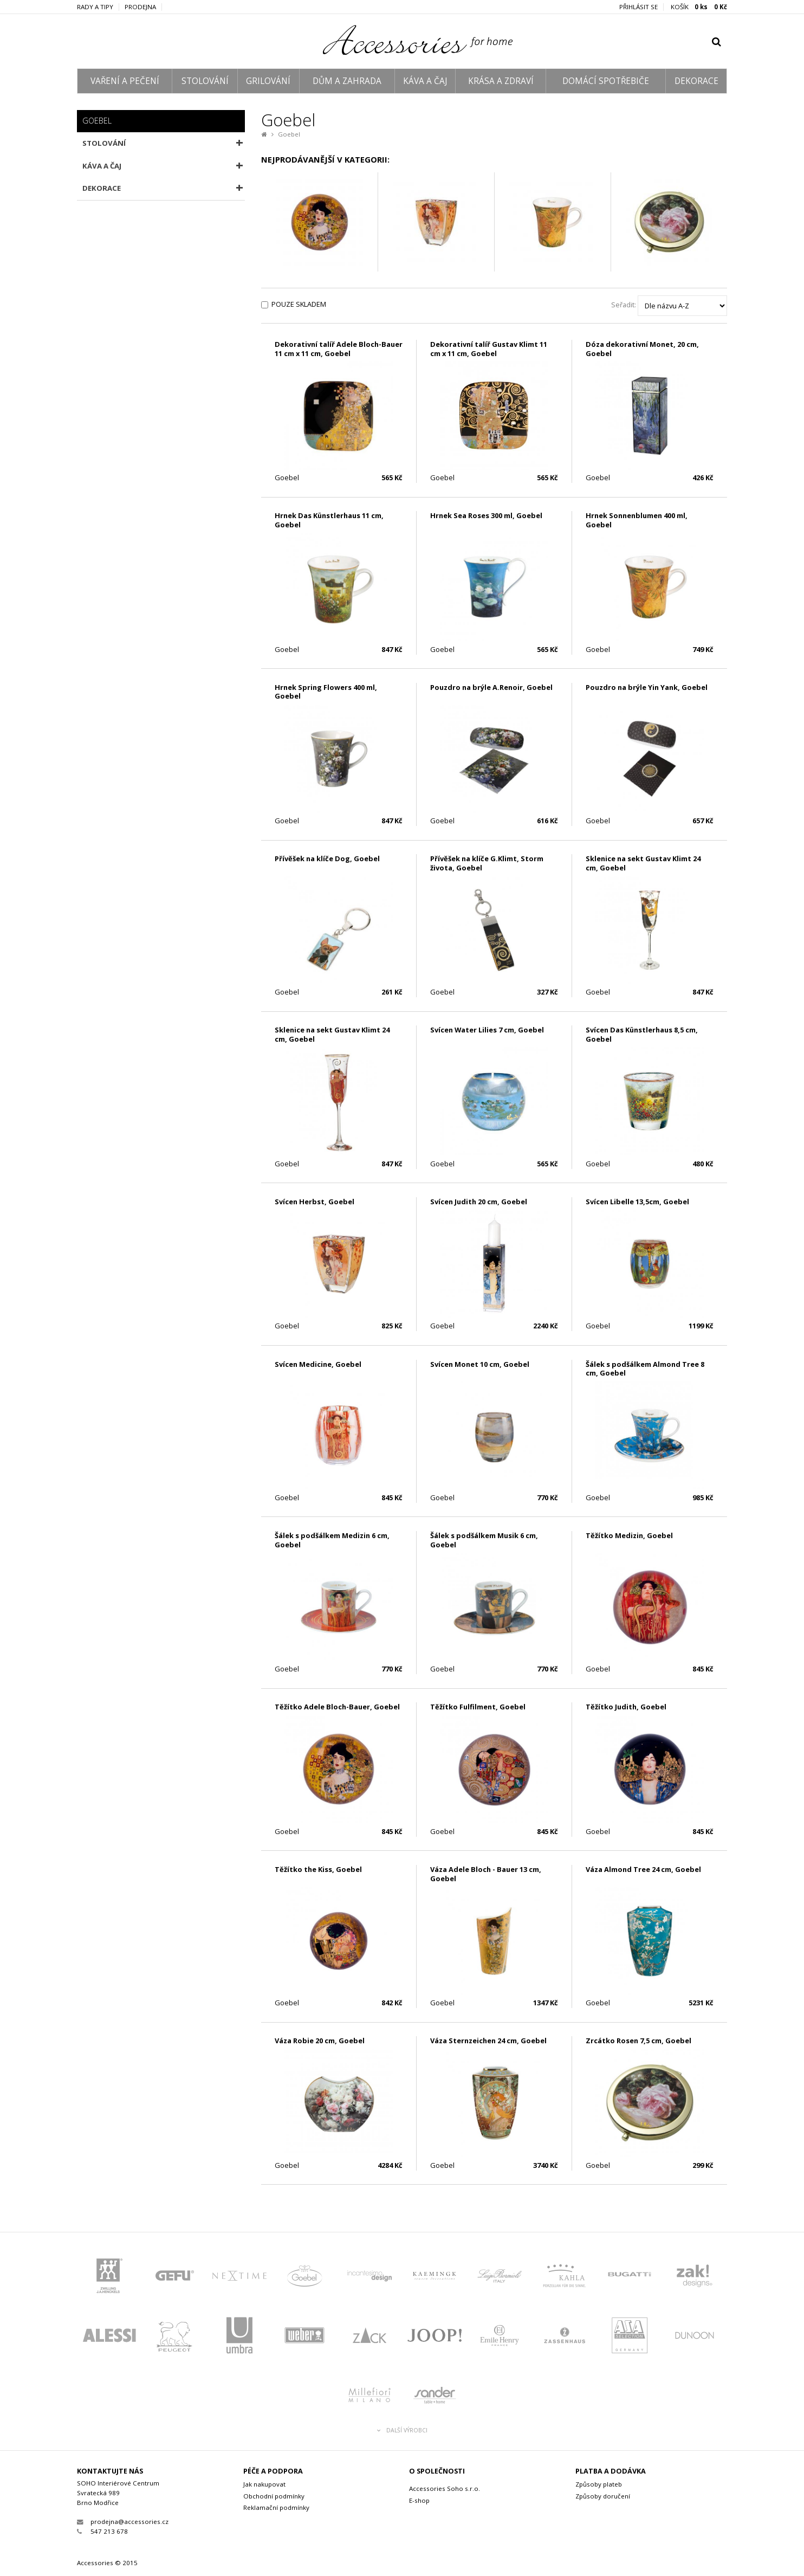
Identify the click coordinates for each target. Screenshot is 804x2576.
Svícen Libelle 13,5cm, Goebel (637, 1201)
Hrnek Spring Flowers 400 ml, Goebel (326, 691)
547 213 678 (102, 2531)
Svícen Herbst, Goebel (314, 1201)
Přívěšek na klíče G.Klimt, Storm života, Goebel (486, 863)
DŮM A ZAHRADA (347, 81)
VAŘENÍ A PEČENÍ (124, 81)
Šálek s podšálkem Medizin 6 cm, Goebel (332, 1540)
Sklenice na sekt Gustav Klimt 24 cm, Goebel (643, 863)
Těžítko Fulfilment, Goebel (478, 1707)
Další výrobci (402, 2430)
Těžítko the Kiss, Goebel (318, 1869)
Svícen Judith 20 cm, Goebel (478, 1201)
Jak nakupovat (264, 2484)
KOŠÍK (699, 7)
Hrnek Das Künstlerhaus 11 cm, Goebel (329, 520)
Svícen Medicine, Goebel (318, 1364)
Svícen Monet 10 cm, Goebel (479, 1364)
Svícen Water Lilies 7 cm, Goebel (487, 1030)
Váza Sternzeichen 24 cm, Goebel (488, 2040)
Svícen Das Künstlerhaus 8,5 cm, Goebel (642, 1034)
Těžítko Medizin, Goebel (629, 1535)
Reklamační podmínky (276, 2507)
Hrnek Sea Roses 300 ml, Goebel (486, 515)
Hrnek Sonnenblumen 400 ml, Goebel (637, 520)
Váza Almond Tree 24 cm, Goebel (643, 1869)
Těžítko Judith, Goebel (626, 1707)
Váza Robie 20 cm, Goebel (320, 2040)
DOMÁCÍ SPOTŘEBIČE (605, 81)
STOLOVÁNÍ (205, 81)
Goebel (289, 134)
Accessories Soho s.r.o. (444, 2488)
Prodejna (140, 7)
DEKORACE (696, 81)
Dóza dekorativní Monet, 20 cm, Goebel (642, 348)
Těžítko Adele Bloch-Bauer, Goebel (337, 1707)
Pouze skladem (298, 304)
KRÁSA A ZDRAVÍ (501, 81)
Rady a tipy (95, 7)
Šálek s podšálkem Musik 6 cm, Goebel (484, 1540)
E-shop (419, 2500)
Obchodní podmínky (273, 2496)
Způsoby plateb (598, 2484)
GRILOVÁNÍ (268, 81)
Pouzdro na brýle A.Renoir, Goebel (491, 687)
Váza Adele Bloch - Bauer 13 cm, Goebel (485, 1873)
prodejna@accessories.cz (122, 2521)
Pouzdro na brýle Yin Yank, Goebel (647, 687)
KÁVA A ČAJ (425, 81)
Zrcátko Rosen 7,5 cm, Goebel (638, 2040)
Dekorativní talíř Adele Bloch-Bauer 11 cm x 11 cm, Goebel (339, 348)
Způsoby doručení (602, 2496)
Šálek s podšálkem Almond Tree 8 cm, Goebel (645, 1368)
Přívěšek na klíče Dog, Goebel (327, 858)
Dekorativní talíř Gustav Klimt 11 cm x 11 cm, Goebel (488, 348)
